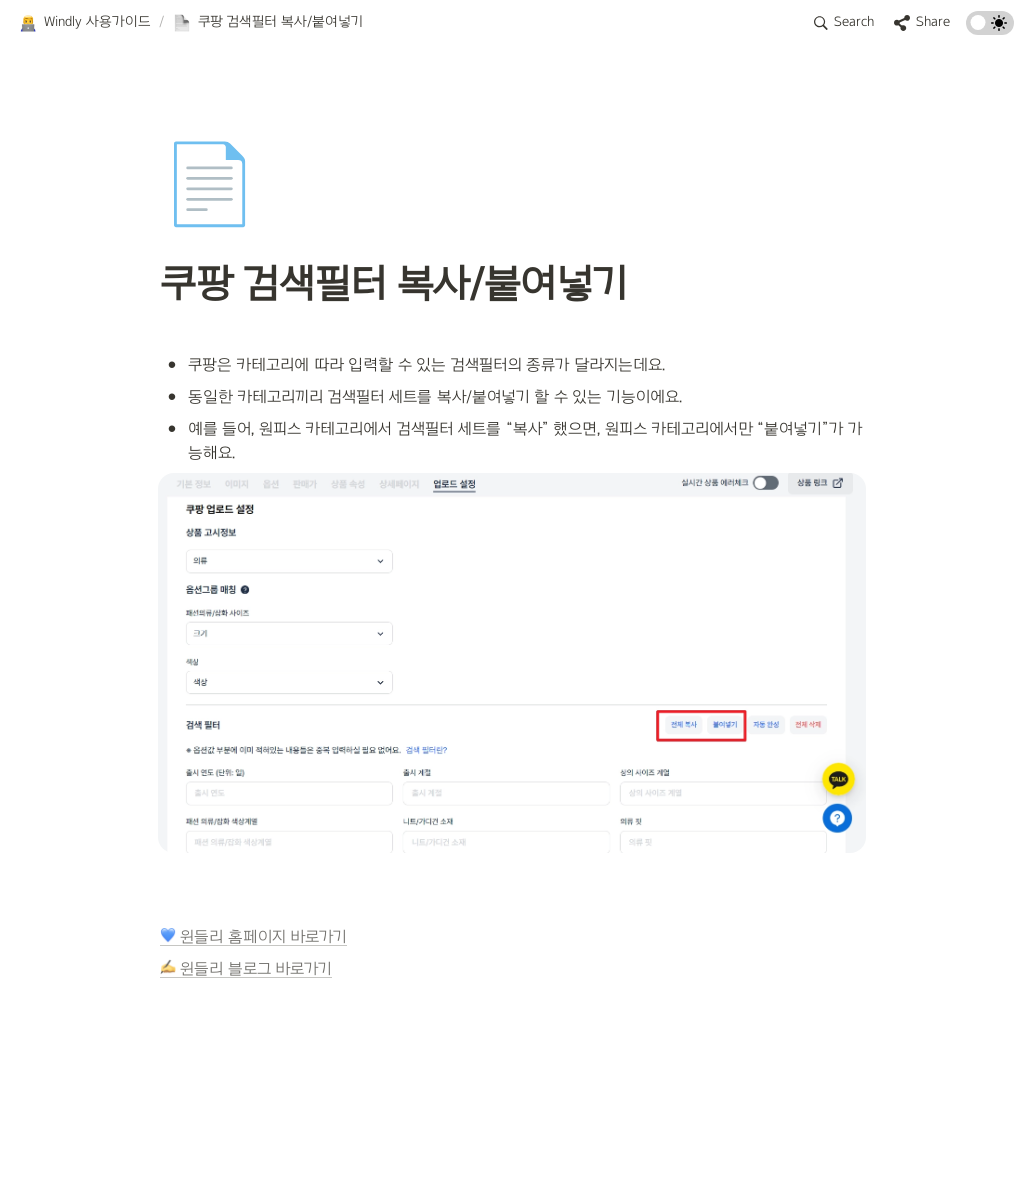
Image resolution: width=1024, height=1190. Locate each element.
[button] (84, 23)
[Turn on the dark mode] (990, 29)
